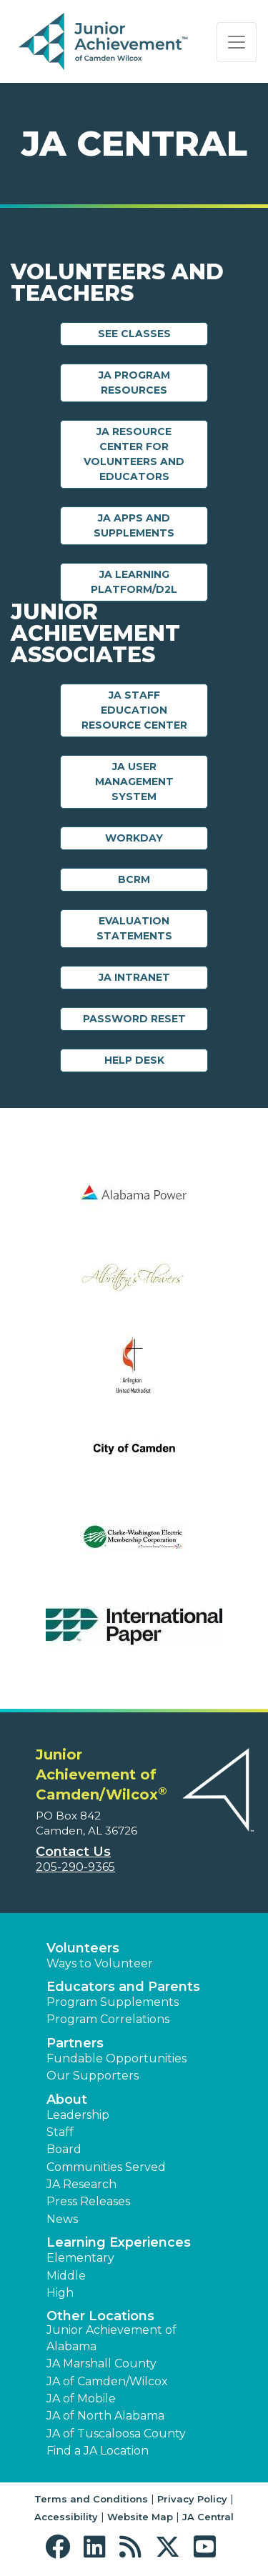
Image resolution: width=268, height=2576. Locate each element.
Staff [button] (60, 2132)
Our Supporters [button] (92, 2075)
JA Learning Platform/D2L (134, 582)
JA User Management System (134, 781)
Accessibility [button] (66, 2516)
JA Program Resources (134, 382)
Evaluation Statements (134, 928)
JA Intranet (134, 977)
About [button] (66, 2099)
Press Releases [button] (88, 2201)
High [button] (60, 2293)
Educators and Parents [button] (123, 1986)
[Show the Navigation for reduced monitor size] (237, 42)
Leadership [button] (77, 2115)
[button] (61, 2547)
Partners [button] (75, 2043)
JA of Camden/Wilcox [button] (107, 2381)
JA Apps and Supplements (134, 525)
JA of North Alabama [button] (105, 2415)
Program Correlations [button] (107, 2019)
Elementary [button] (80, 2258)
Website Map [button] (140, 2516)
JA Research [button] (81, 2184)
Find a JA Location (97, 2450)
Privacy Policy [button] (192, 2499)
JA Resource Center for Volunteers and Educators (134, 454)
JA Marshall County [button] (101, 2363)
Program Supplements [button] (112, 2002)
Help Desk (134, 1060)
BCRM (134, 879)
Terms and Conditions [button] (91, 2499)
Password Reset (134, 1018)
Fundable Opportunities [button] (116, 2058)
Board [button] (63, 2149)
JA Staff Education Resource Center (134, 710)
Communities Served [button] (106, 2167)
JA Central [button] (208, 2516)
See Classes (134, 333)
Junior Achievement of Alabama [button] (111, 2337)
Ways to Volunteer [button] (99, 1963)
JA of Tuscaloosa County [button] (116, 2433)
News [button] (62, 2219)
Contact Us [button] (73, 1851)
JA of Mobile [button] (81, 2398)
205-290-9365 (75, 1867)
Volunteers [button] (82, 1948)
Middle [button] (66, 2275)
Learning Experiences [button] (118, 2242)
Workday (134, 838)
